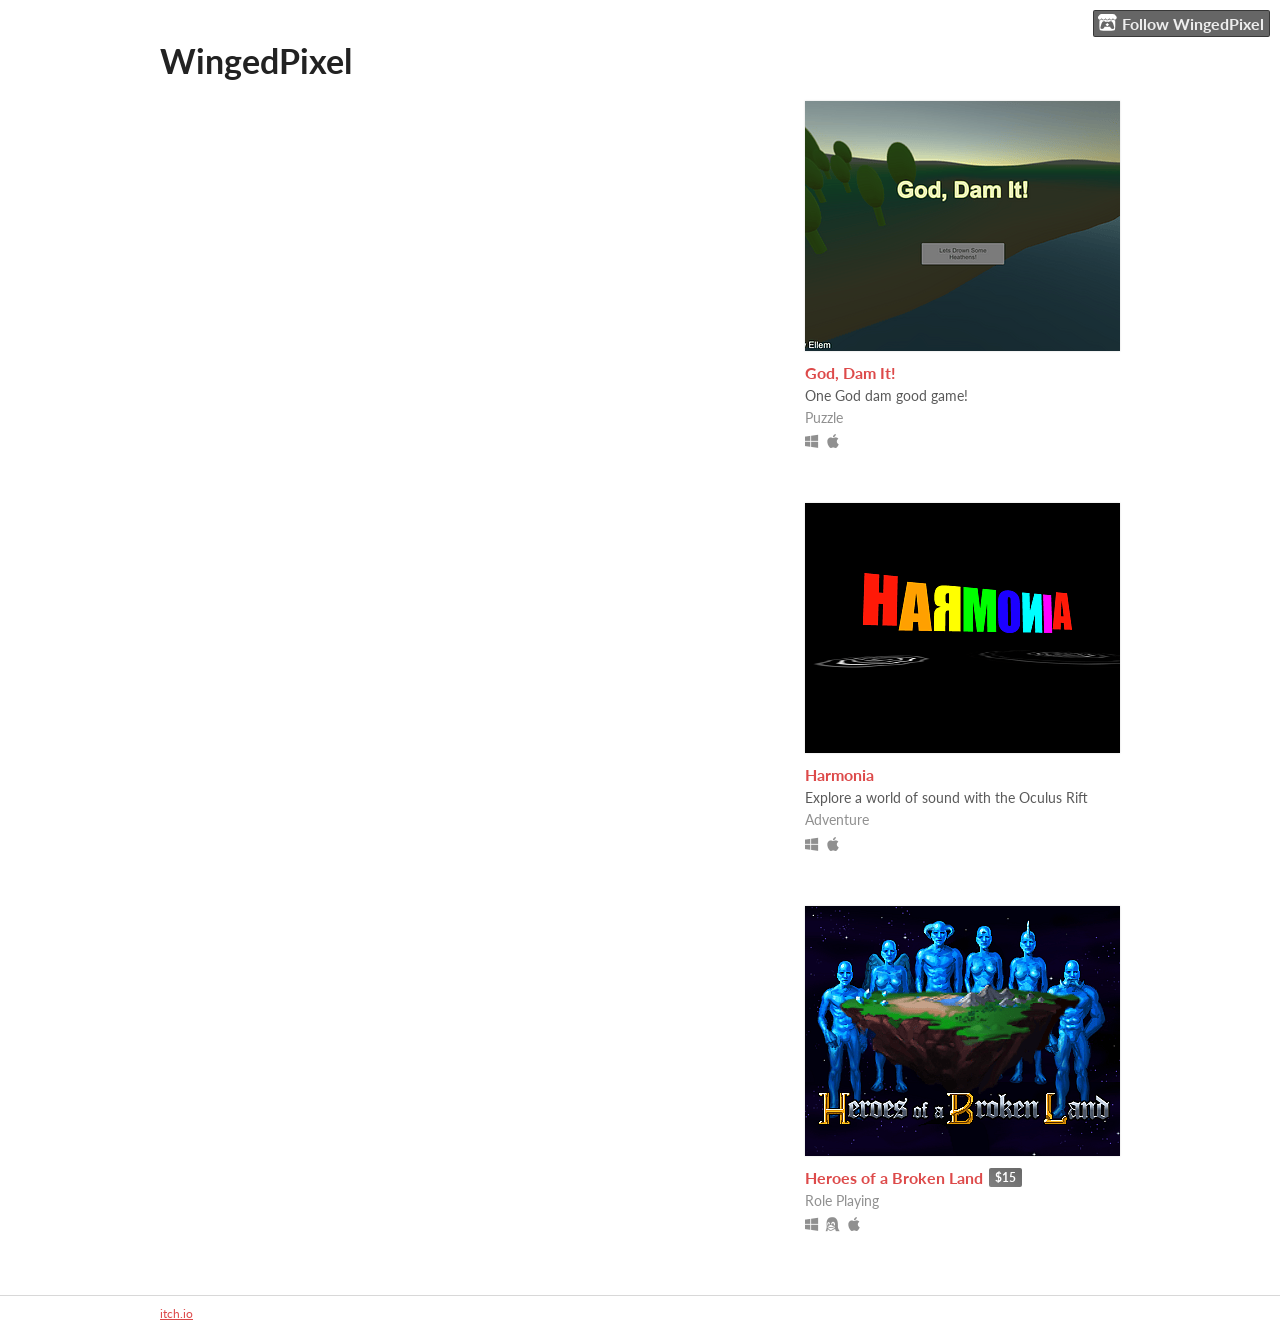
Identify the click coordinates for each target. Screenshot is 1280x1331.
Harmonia (839, 774)
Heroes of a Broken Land (894, 1177)
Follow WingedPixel (1181, 23)
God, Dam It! (850, 372)
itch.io (176, 1313)
